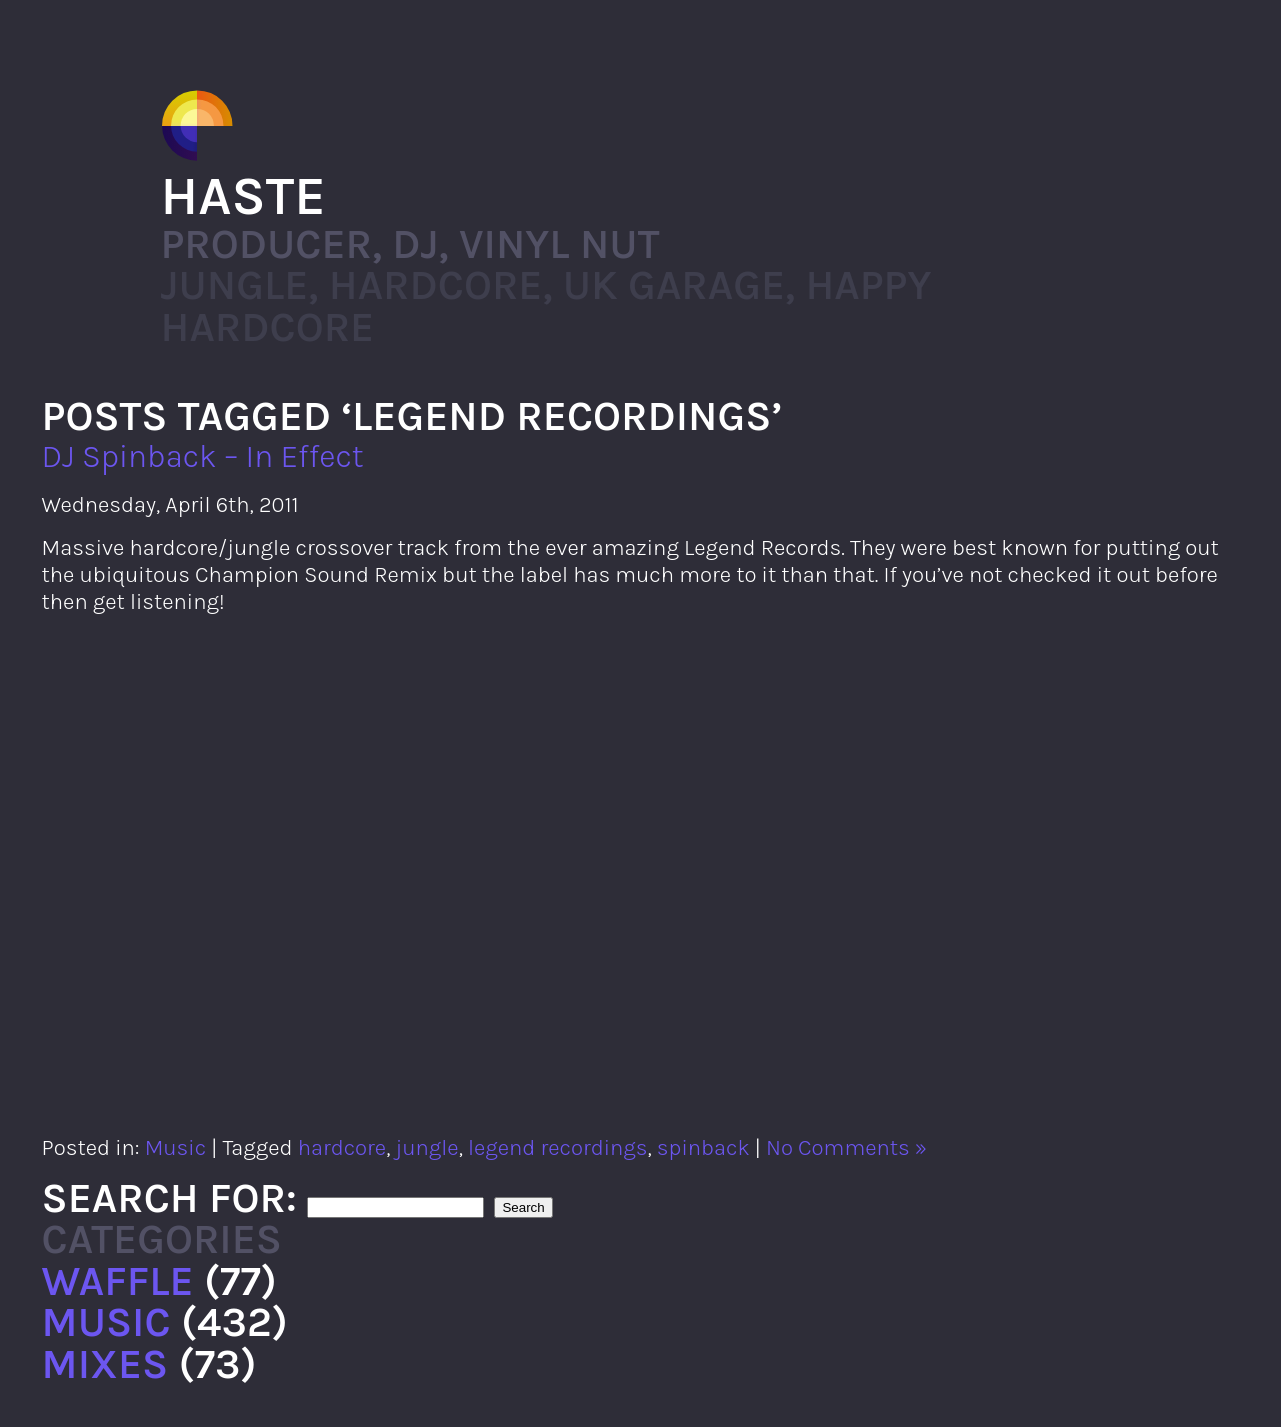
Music (175, 1147)
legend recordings (558, 1147)
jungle (426, 1147)
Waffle (118, 1281)
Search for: (169, 1198)
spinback (703, 1147)
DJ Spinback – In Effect (203, 456)
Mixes (105, 1364)
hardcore (342, 1147)
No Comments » (846, 1147)
